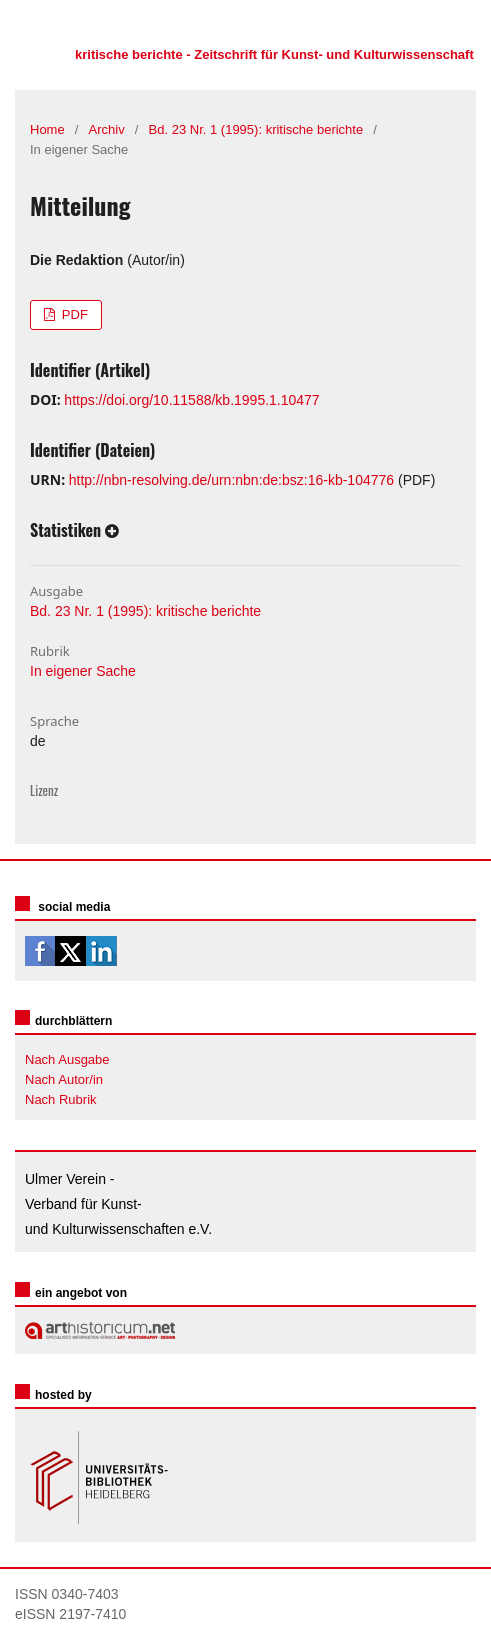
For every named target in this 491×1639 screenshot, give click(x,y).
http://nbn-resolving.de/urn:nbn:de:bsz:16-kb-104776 (231, 480)
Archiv (107, 129)
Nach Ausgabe (67, 1059)
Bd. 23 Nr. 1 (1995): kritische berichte (256, 129)
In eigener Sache (83, 671)
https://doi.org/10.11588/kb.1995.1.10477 (191, 400)
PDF (73, 314)
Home (47, 129)
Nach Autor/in (64, 1079)
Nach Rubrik (61, 1099)
